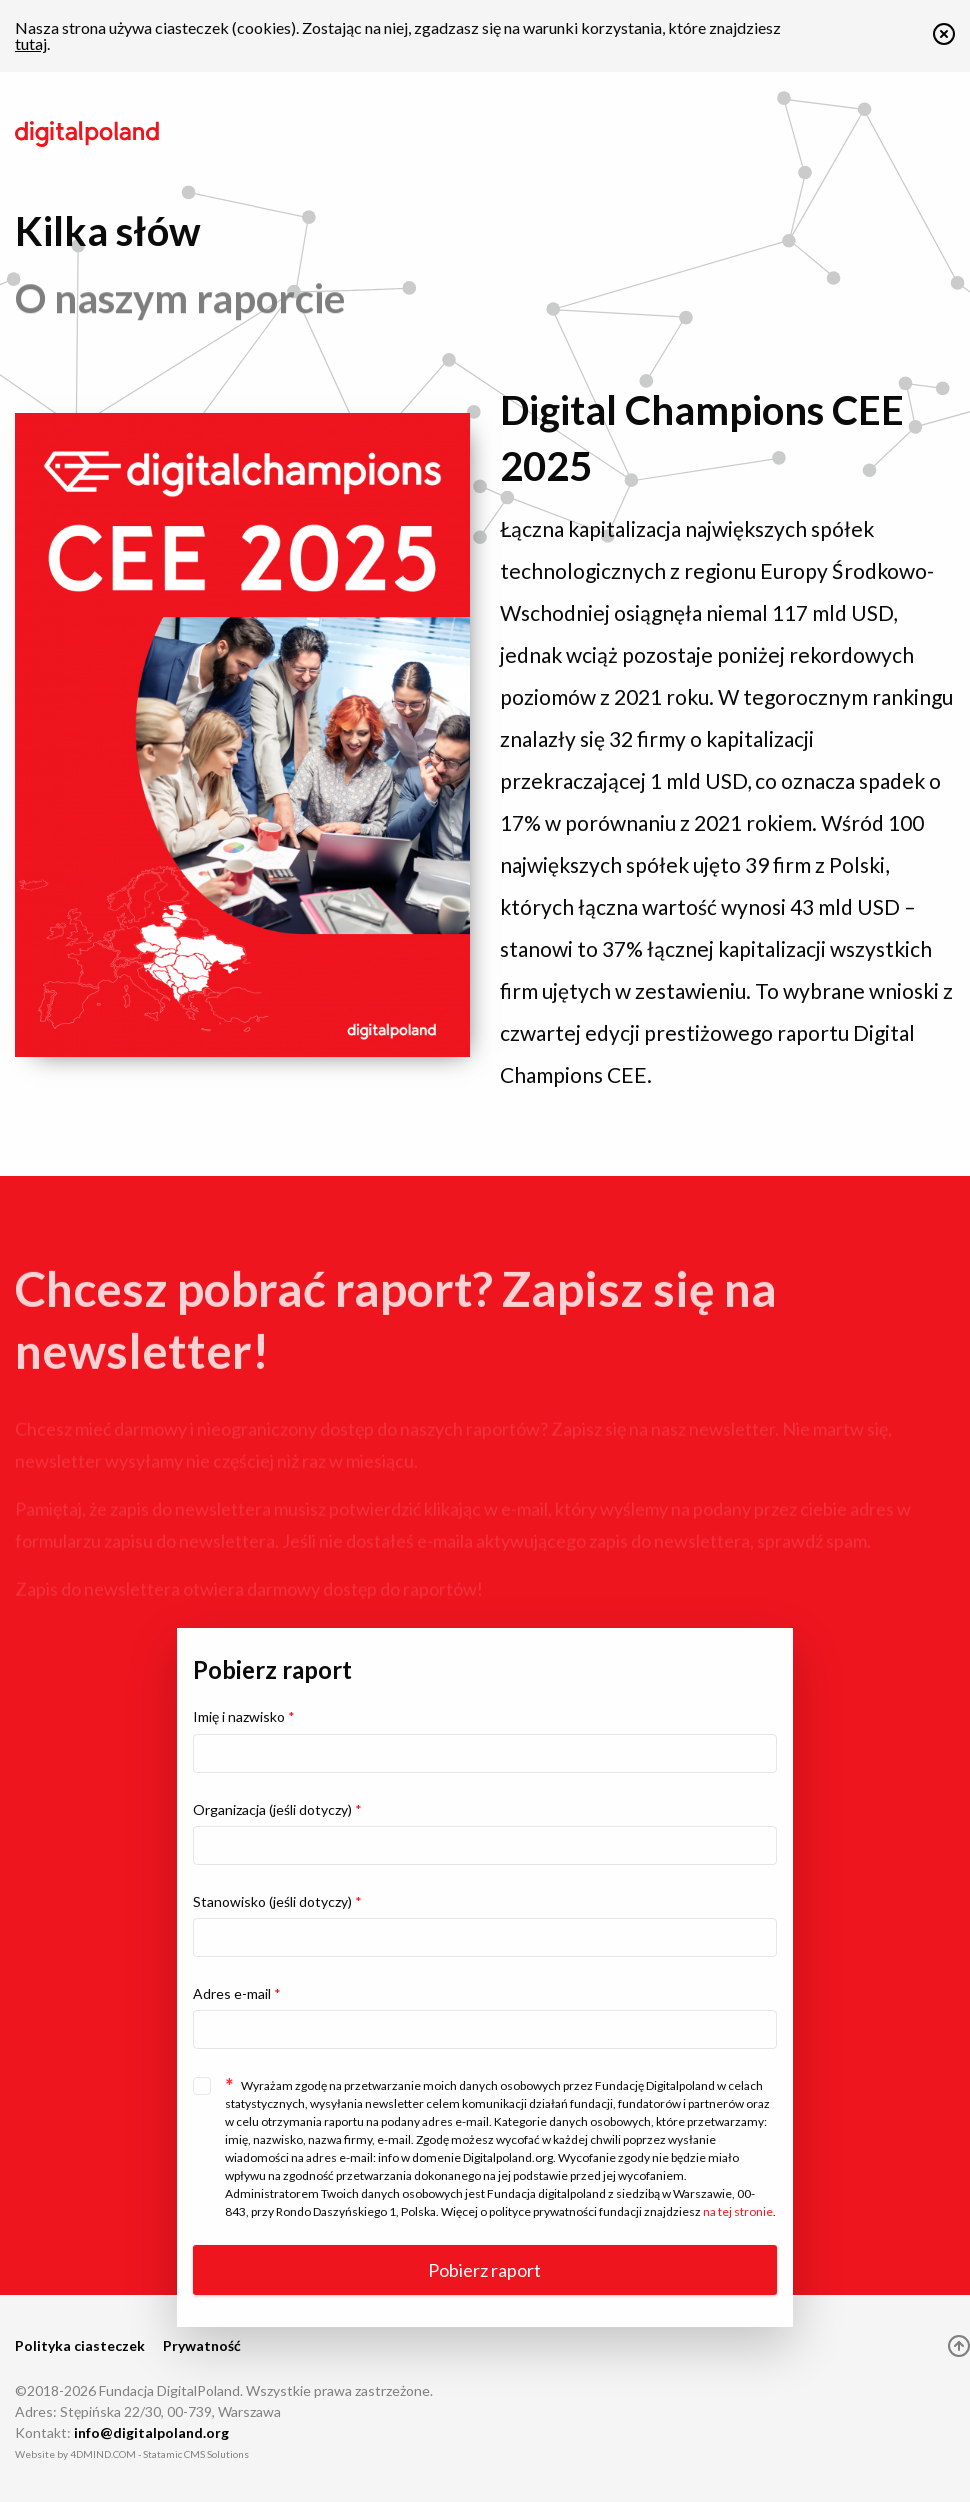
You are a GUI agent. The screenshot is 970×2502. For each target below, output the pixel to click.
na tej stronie (738, 2211)
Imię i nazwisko (244, 1716)
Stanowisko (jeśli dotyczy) (277, 1901)
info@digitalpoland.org (151, 2432)
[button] (944, 38)
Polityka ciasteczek (80, 2345)
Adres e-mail (237, 1993)
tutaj (31, 43)
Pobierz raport (484, 2270)
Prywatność (202, 2345)
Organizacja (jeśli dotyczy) (277, 1809)
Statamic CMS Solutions (196, 2454)
